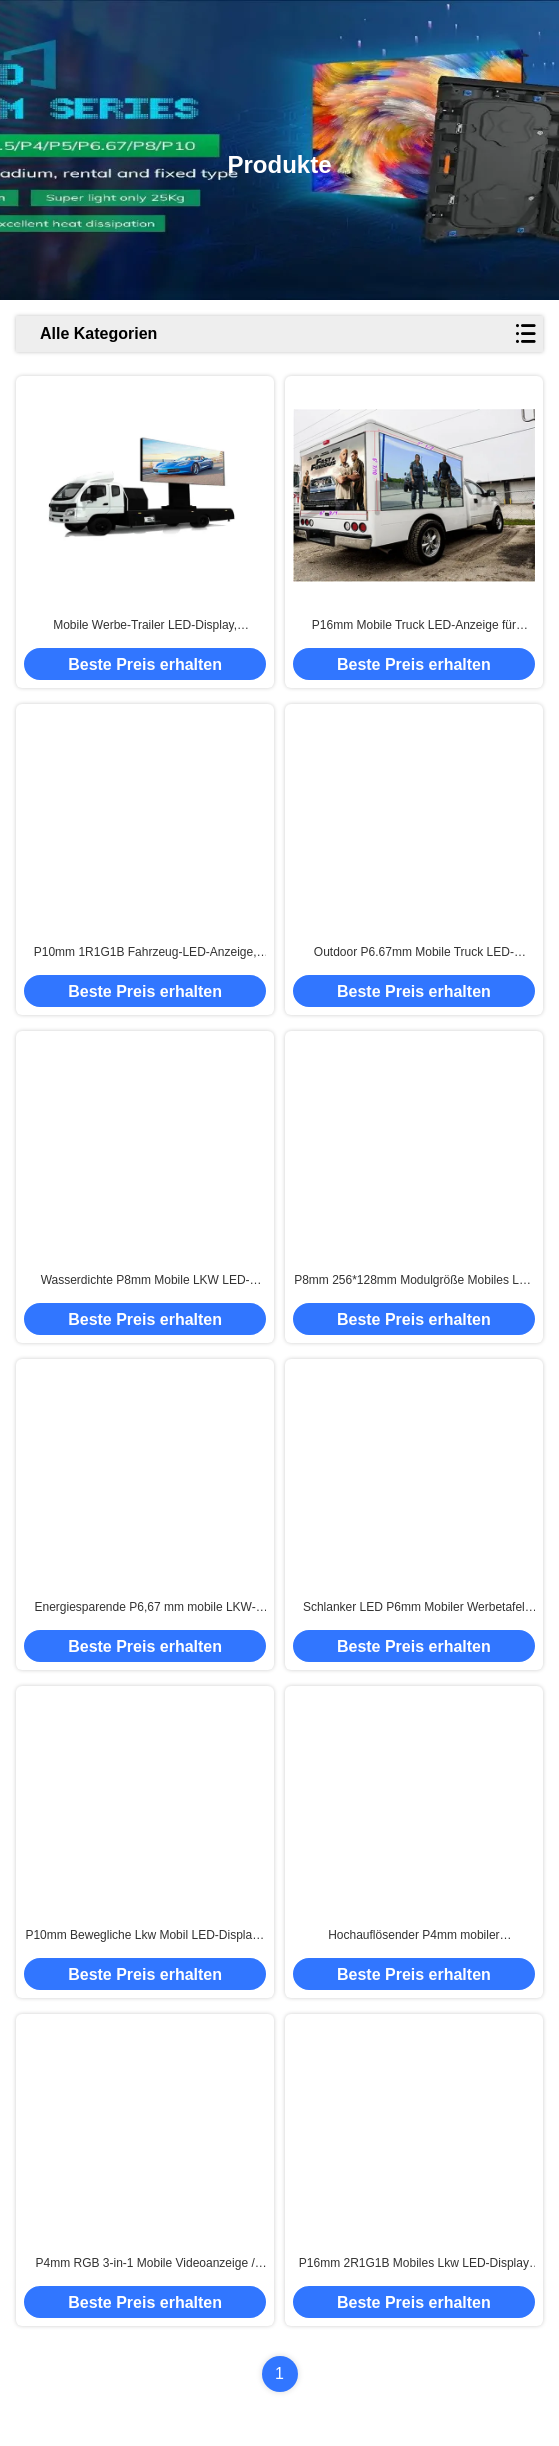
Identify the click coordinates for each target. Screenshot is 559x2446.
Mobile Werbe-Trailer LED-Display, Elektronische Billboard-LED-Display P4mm (145, 626)
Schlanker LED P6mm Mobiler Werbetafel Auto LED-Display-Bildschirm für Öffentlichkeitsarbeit (414, 1608)
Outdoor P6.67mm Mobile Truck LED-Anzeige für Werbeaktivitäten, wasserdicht (413, 953)
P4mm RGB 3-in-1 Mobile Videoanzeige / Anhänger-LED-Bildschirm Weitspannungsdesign (145, 2264)
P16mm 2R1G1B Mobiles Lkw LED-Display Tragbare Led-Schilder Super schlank (414, 2264)
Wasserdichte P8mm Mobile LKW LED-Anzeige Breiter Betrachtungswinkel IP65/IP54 (145, 1281)
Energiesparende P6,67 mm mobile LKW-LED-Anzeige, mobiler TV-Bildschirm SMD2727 (144, 1608)
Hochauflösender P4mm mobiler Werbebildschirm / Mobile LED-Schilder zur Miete (414, 1936)
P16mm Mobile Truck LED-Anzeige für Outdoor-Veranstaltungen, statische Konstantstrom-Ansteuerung (414, 626)
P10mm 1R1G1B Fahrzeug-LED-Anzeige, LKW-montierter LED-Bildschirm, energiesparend (145, 953)
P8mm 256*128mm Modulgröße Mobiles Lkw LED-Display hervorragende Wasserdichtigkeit (413, 1281)
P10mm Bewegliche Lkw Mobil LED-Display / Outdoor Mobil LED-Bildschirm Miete (144, 1936)
